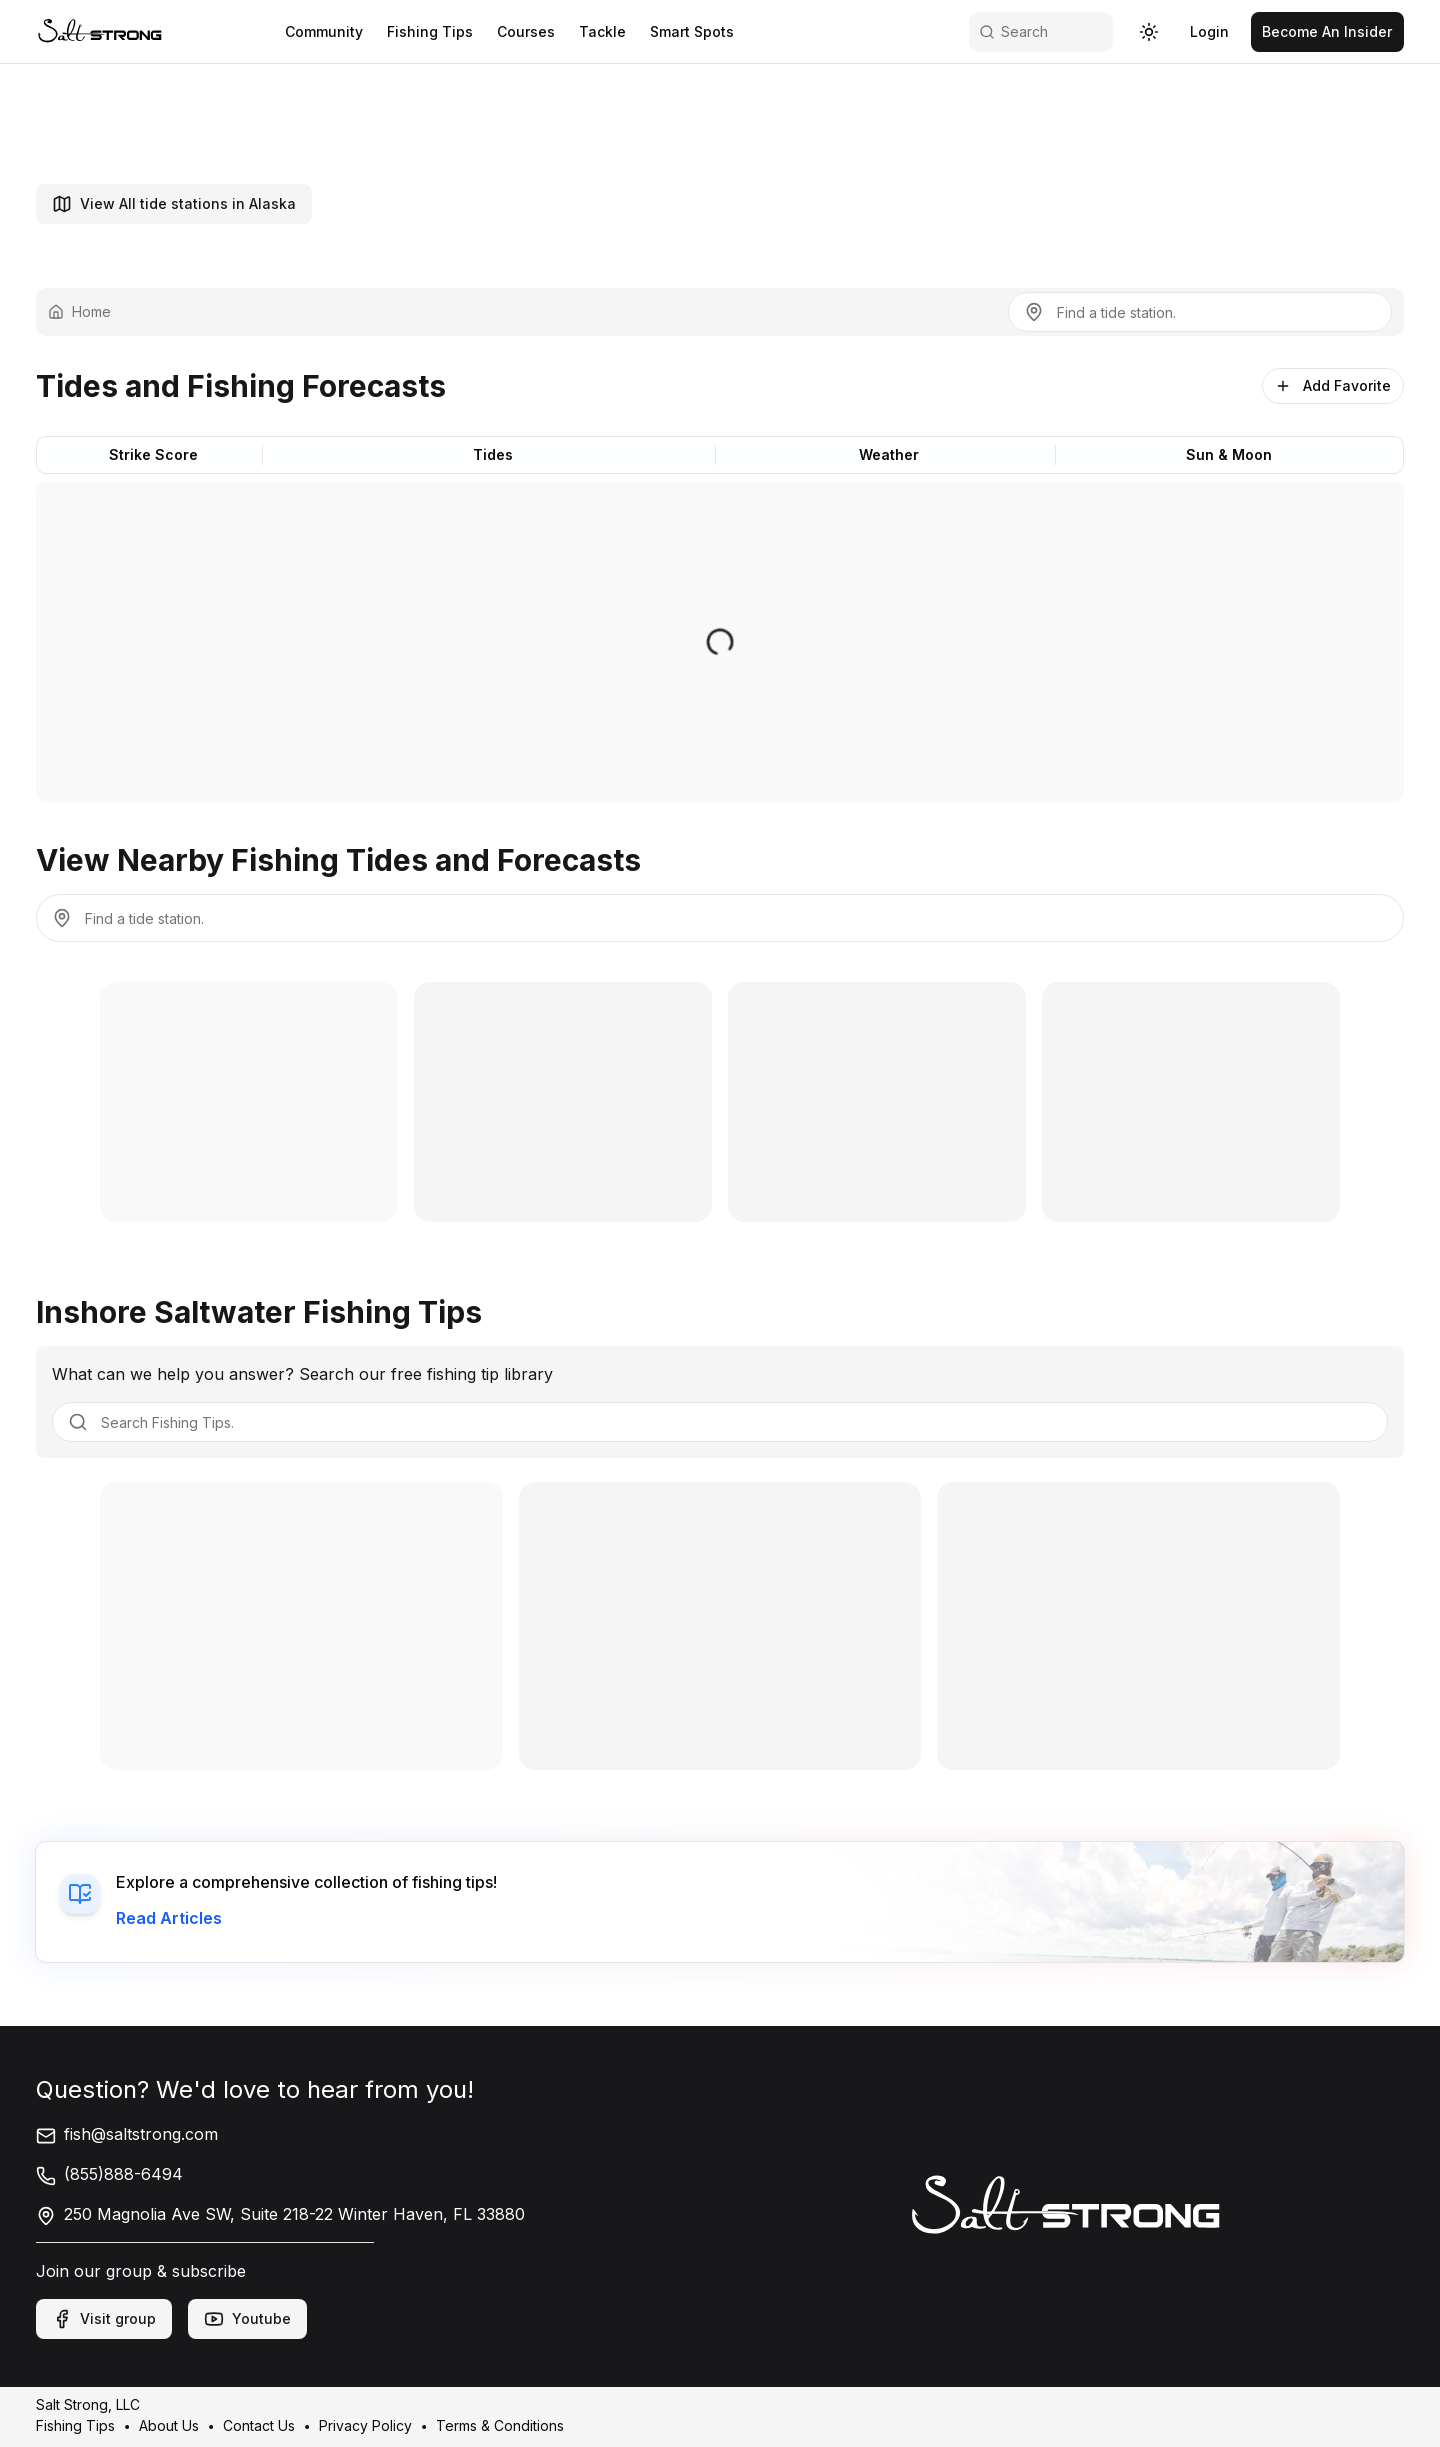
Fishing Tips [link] (426, 31)
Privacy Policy (365, 2425)
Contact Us (259, 2425)
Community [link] (320, 31)
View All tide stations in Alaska (174, 204)
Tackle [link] (598, 31)
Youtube (247, 2319)
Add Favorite (1333, 385)
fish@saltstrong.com (127, 2134)
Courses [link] (522, 31)
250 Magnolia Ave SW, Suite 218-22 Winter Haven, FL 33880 (280, 2214)
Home (79, 311)
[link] (100, 31)
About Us (169, 2425)
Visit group (104, 2319)
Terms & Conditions (500, 2425)
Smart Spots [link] (688, 31)
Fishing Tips (75, 2425)
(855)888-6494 (109, 2174)
